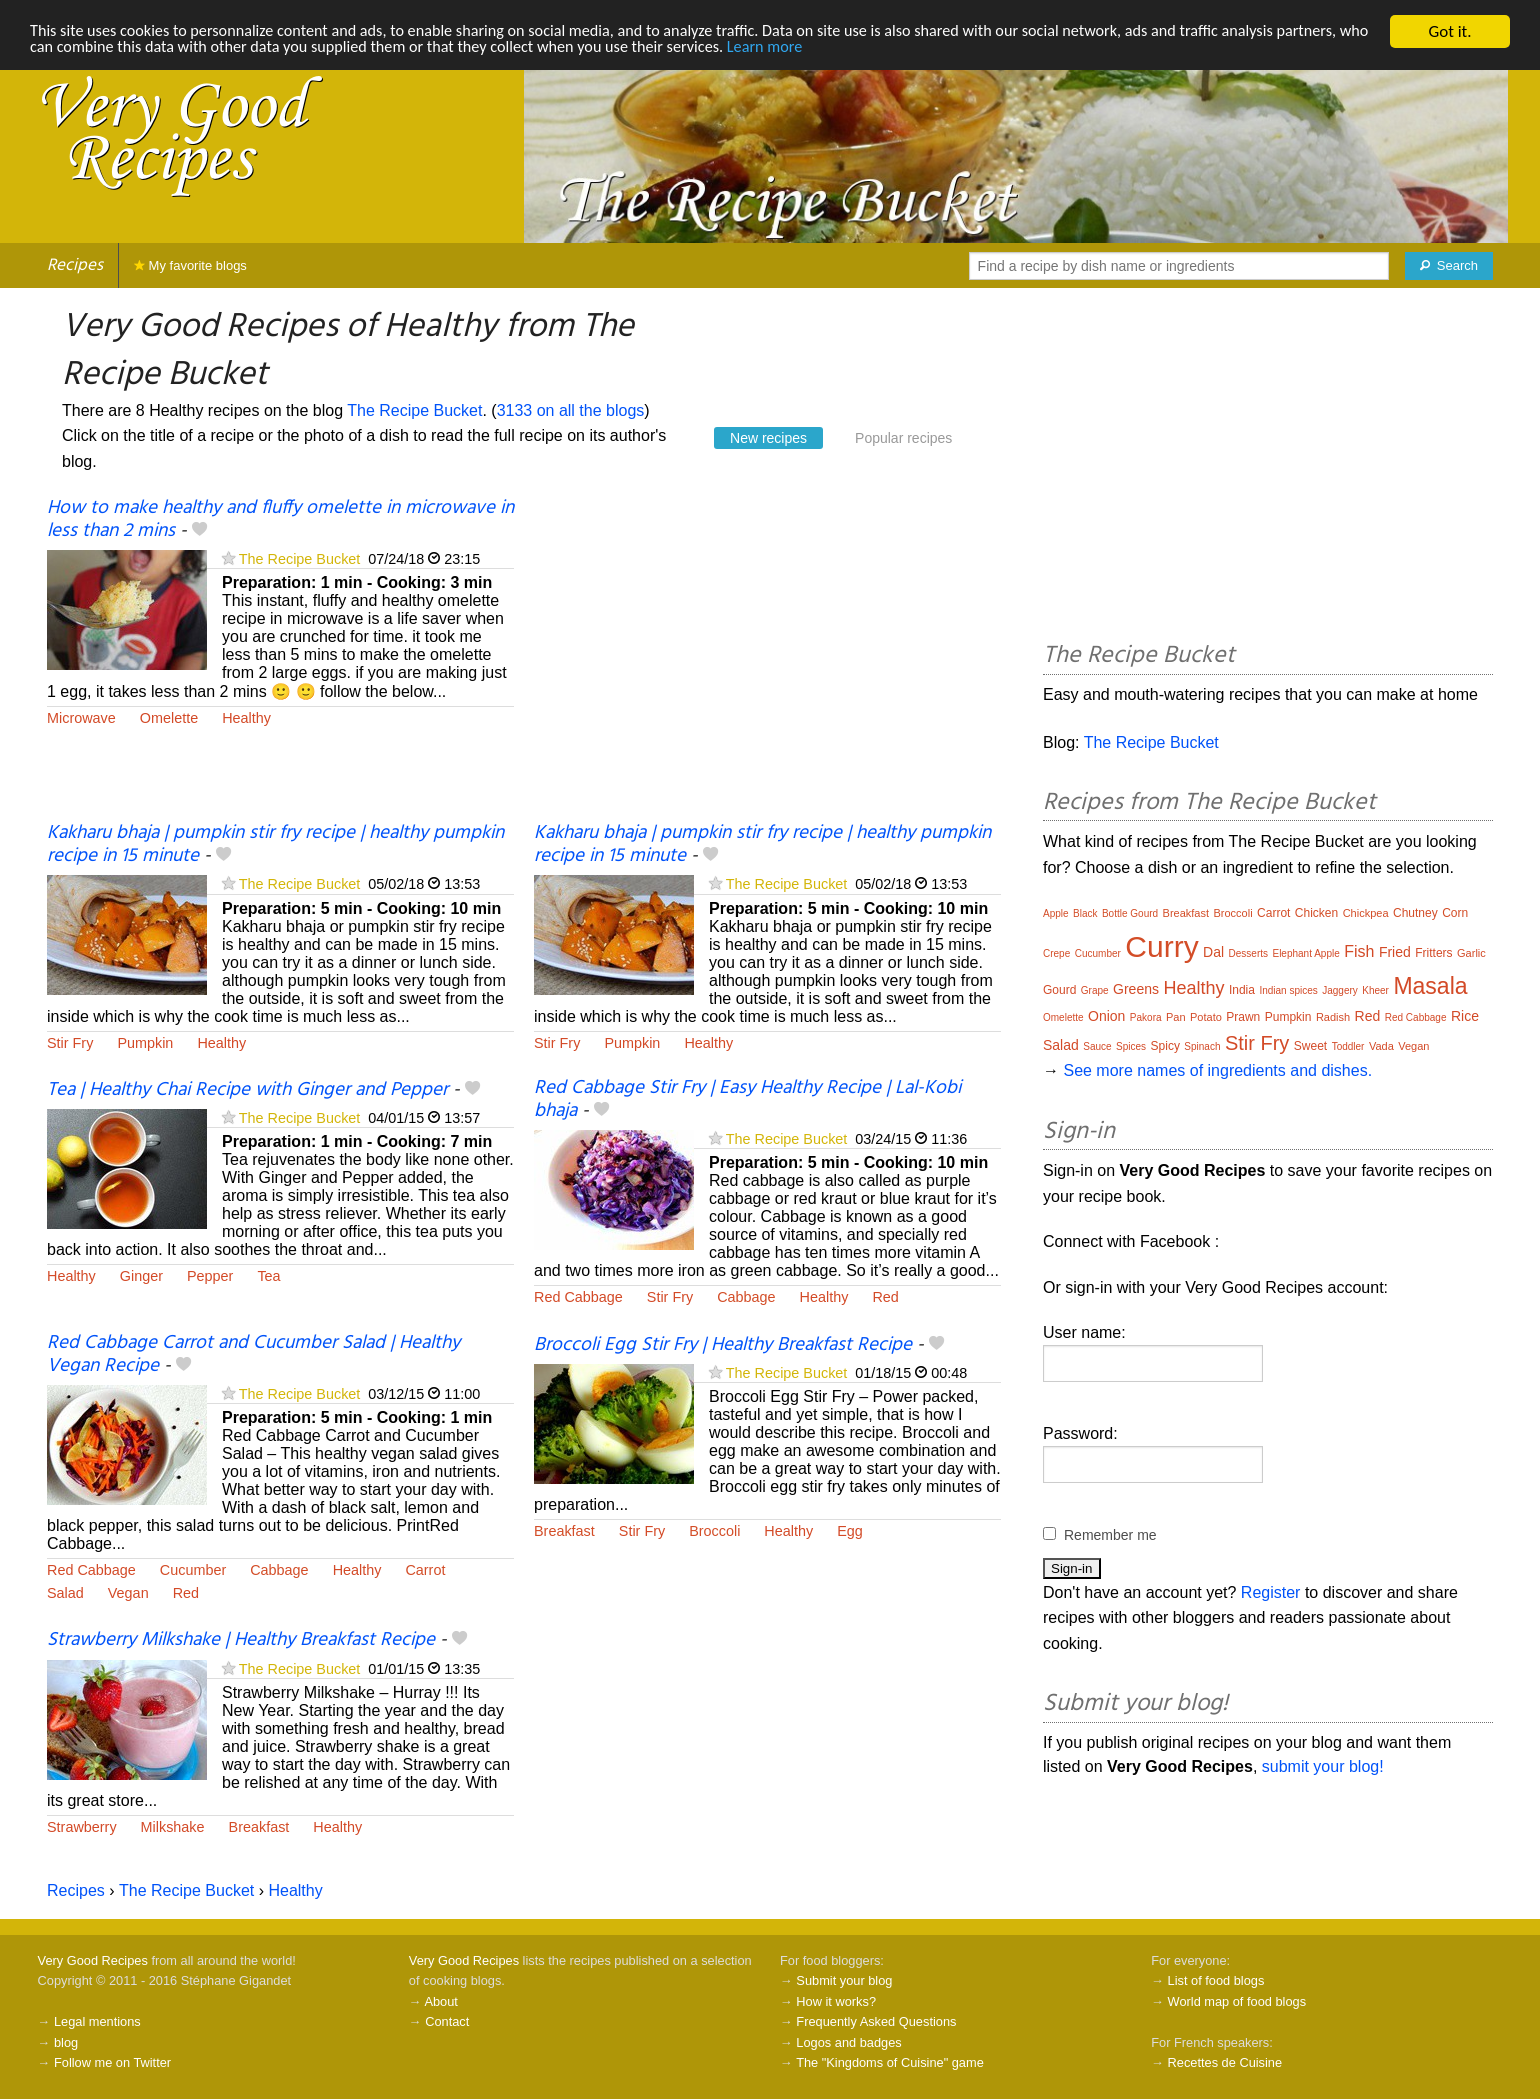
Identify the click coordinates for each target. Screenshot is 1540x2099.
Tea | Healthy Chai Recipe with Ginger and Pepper (247, 1090)
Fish (1359, 951)
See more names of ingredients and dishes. (1217, 1070)
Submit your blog (844, 1980)
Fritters (1433, 953)
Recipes (75, 265)
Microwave (81, 718)
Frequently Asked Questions (876, 2021)
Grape (1095, 990)
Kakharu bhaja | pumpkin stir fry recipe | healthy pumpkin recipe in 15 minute (275, 844)
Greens (1136, 989)
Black (1085, 913)
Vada (1381, 1046)
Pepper (210, 1276)
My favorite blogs (190, 265)
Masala (1430, 986)
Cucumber (193, 1570)
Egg (850, 1531)
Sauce (1097, 1046)
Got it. (1449, 31)
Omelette (169, 718)
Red (885, 1297)
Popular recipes (903, 438)
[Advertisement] (767, 660)
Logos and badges (848, 2042)
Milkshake (173, 1827)
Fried (1395, 952)
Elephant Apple (1305, 953)
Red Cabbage (578, 1297)
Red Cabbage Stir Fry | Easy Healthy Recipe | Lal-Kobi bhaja (747, 1099)
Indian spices (1288, 990)
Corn (1455, 913)
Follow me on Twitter (112, 2062)
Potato (1206, 1017)
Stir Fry (70, 1043)
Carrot (425, 1570)
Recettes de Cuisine (1225, 2062)
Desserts (1248, 953)
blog (66, 2042)
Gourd (1059, 990)
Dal (1213, 952)
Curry (1161, 946)
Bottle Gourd (1130, 913)
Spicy (1165, 1046)
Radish (1333, 1017)
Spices (1131, 1046)
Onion (1106, 1016)
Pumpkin (145, 1043)
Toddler (1348, 1046)
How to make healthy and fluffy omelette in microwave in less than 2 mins (280, 519)
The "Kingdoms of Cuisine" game (890, 2062)
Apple (1056, 913)
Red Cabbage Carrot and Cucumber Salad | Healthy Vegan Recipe (253, 1354)
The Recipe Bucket (414, 410)
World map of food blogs (1237, 2001)
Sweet (1310, 1046)
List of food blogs (1216, 1980)
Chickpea (1366, 913)
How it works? (836, 2001)
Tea (268, 1276)
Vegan (128, 1593)
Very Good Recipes (93, 1960)
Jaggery (1340, 990)
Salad (65, 1593)
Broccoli (714, 1531)
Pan (1176, 1017)
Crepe (1056, 953)
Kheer (1375, 990)
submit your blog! (1323, 1766)
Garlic (1471, 953)
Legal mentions (97, 2021)
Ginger (141, 1276)
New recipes (768, 438)
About (440, 2001)
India (1242, 990)
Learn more (901, 49)
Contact (447, 2021)
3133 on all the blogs (571, 410)
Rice (1465, 1016)
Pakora (1146, 1017)
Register (1271, 1592)
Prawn (1243, 1017)
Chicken (1316, 913)
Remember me (1110, 1535)
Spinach (1202, 1046)
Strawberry (82, 1827)
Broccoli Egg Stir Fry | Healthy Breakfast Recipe (723, 1345)
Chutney (1415, 913)
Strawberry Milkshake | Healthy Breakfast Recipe (241, 1640)
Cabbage (746, 1297)
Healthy (246, 718)
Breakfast (564, 1531)
